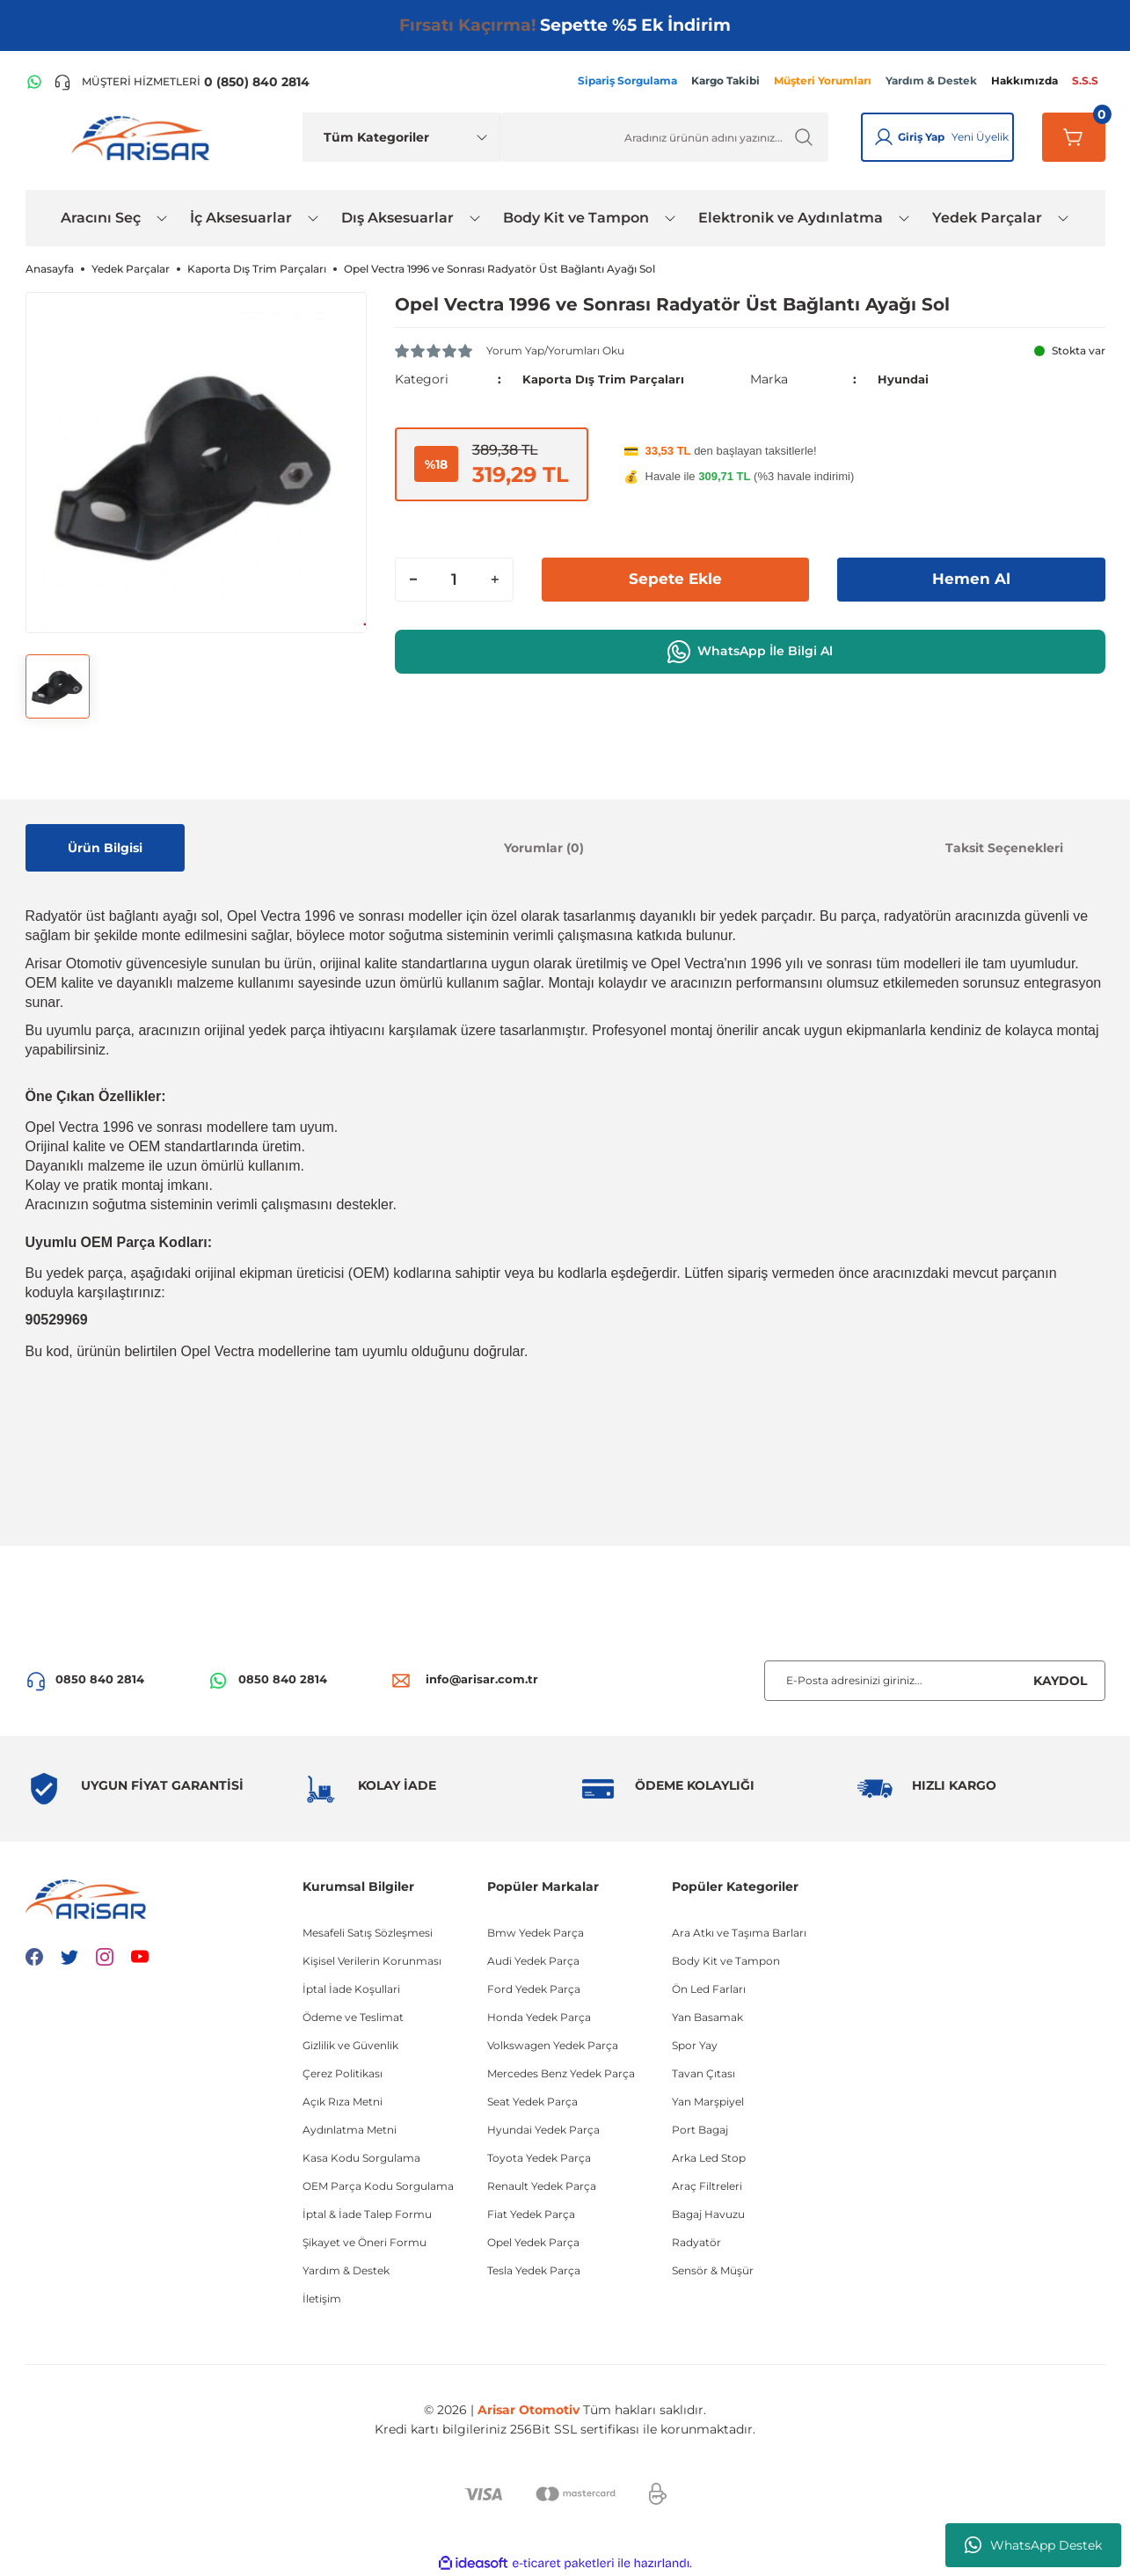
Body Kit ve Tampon (726, 1960)
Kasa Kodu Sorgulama (361, 2157)
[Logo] (144, 137)
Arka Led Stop (709, 2157)
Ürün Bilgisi (105, 848)
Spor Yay (695, 2045)
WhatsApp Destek (1033, 2545)
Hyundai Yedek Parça (543, 2129)
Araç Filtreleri (707, 2186)
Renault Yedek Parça (541, 2186)
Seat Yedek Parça (532, 2101)
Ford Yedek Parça (533, 1989)
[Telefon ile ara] (182, 81)
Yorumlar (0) (544, 848)
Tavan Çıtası (703, 2073)
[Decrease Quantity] (413, 579)
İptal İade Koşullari (351, 1989)
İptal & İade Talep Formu (367, 2214)
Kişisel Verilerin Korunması (372, 1960)
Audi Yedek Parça (533, 1960)
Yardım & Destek (346, 2270)
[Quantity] (454, 579)
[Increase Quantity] (495, 579)
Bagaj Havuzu (708, 2214)
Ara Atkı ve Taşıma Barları (739, 1932)
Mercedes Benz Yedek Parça (561, 2073)
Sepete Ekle (675, 578)
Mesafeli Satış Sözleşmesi (368, 1932)
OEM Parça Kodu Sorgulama (378, 2186)
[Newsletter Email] (934, 1680)
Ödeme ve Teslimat (353, 2017)
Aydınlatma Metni (350, 2129)
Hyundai (905, 379)
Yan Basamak (707, 2017)
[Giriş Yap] (883, 137)
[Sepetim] (1073, 137)
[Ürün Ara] (664, 137)
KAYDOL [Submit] (1060, 1681)
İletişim (322, 2298)
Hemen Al (971, 578)
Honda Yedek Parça (539, 2017)
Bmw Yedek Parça (535, 1932)
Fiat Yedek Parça (531, 2214)
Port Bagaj (700, 2129)
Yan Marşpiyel (708, 2101)
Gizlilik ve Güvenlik (350, 2045)
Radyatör (696, 2242)
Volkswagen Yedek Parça (552, 2045)
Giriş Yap (921, 136)
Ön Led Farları (709, 1989)
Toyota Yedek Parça (539, 2157)
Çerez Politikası (343, 2073)
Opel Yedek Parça (533, 2242)
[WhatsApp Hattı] (34, 82)
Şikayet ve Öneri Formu (364, 2242)
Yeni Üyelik (980, 136)
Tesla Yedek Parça (533, 2270)
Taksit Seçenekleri (1004, 848)
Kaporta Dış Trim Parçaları (607, 379)
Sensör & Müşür (713, 2270)
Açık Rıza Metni (343, 2101)
